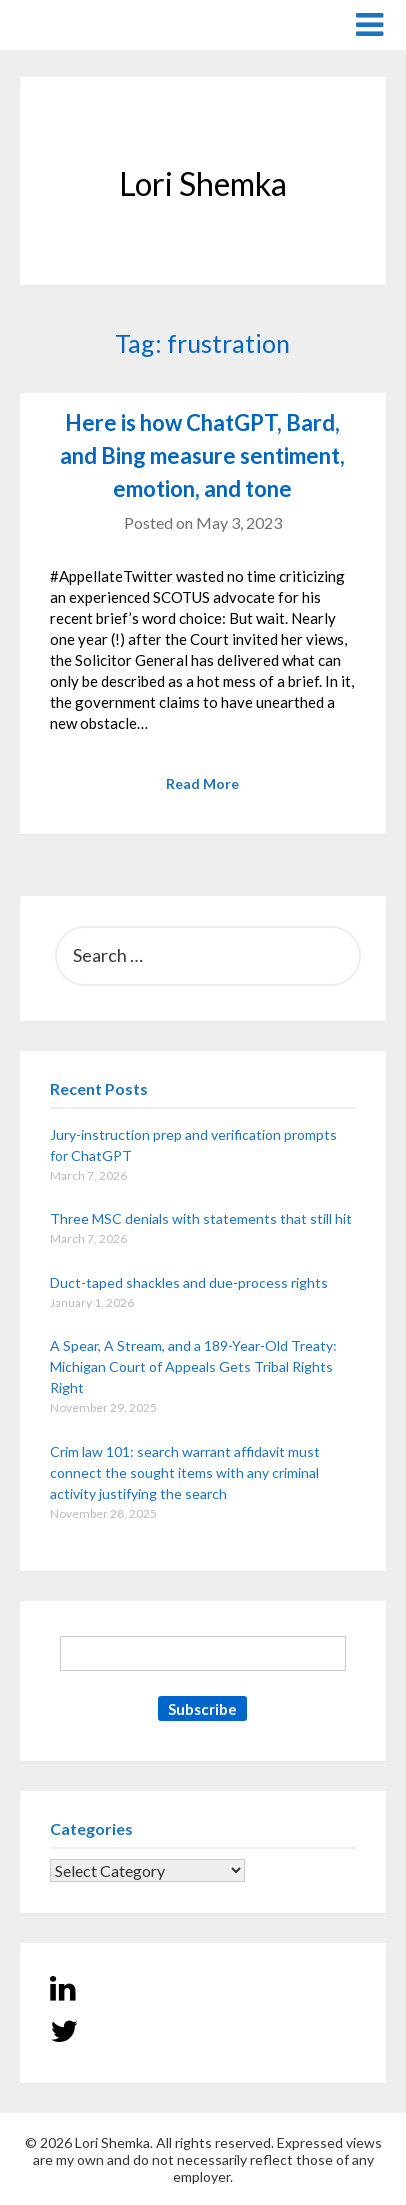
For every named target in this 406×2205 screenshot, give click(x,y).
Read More (202, 783)
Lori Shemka (80, 23)
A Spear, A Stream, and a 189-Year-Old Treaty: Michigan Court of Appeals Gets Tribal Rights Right (193, 1366)
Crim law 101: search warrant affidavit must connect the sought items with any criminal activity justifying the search (185, 1472)
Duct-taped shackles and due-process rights (189, 1282)
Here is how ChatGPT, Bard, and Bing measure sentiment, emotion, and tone (202, 455)
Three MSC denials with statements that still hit (201, 1218)
